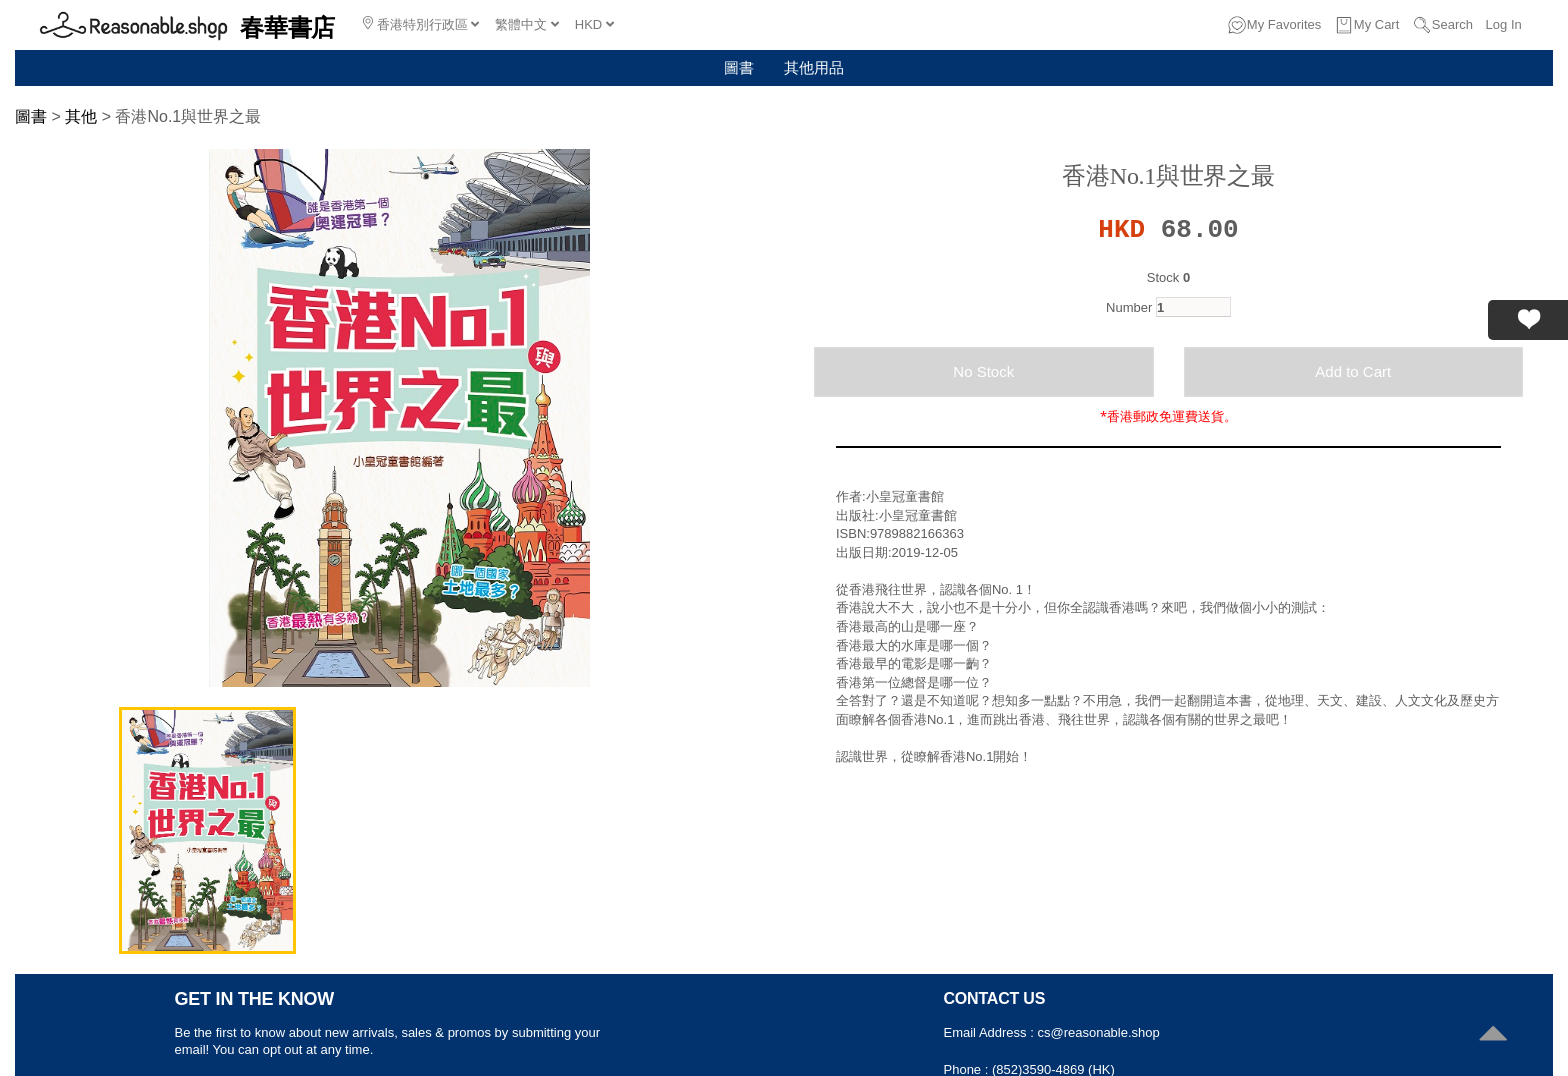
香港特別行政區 (421, 24)
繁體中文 (527, 24)
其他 (81, 116)
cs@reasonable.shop (1098, 1032)
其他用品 (814, 67)
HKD (594, 24)
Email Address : (991, 1032)
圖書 (739, 67)
